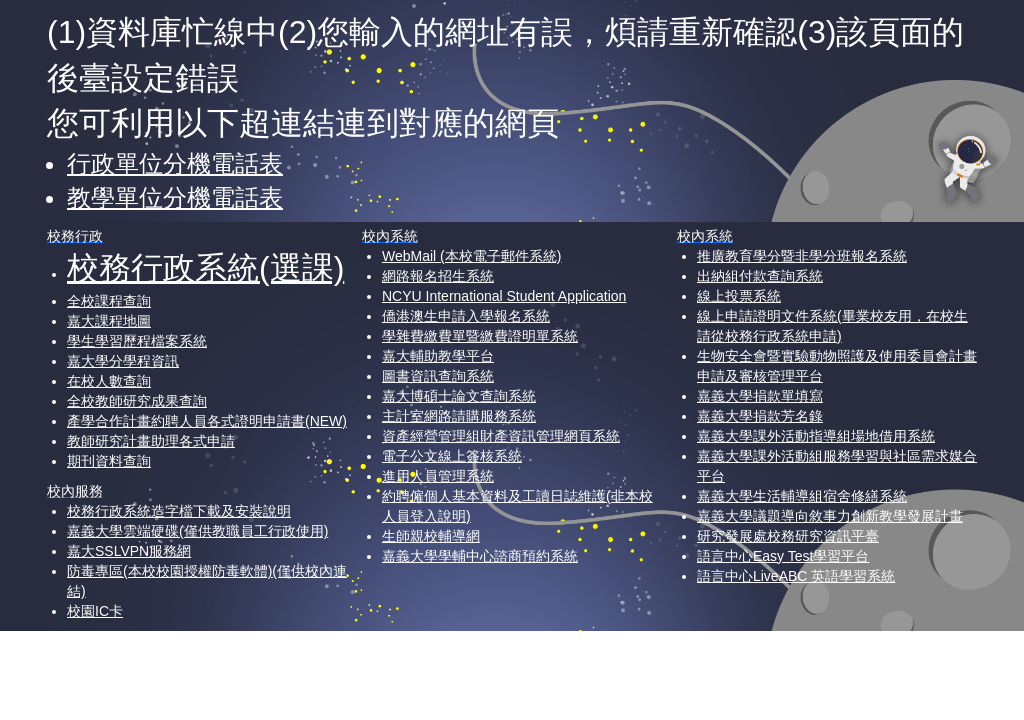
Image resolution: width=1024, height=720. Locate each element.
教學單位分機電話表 (175, 197)
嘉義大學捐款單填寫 (760, 396)
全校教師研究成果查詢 (137, 401)
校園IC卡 (95, 611)
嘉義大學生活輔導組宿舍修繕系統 (802, 496)
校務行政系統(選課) (205, 268)
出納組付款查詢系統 (760, 276)
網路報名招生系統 (438, 276)
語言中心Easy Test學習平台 (783, 556)
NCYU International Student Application (504, 296)
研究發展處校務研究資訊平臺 (788, 536)
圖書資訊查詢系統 (438, 376)
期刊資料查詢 (109, 461)
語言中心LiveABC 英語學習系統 (796, 576)
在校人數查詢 (109, 381)
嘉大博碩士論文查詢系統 (459, 396)
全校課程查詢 (109, 301)
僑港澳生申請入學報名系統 (466, 316)
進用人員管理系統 (438, 476)
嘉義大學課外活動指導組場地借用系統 (816, 436)
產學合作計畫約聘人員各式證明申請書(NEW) (207, 421)
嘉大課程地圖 (109, 321)
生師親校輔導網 (431, 536)
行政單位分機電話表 (175, 163)
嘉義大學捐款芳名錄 (760, 416)
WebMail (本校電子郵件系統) (471, 256)
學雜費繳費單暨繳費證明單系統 (480, 336)
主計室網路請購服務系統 (459, 416)
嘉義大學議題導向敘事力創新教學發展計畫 (830, 516)
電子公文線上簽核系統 (452, 456)
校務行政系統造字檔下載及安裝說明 (179, 511)
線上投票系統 (739, 296)
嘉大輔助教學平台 (438, 356)
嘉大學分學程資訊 (123, 361)
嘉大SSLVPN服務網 (129, 551)
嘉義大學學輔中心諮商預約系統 (480, 556)
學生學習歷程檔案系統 (137, 341)
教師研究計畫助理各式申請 (151, 441)
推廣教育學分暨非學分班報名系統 (802, 256)
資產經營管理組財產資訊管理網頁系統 (501, 436)
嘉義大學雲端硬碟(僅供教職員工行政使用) (197, 531)
